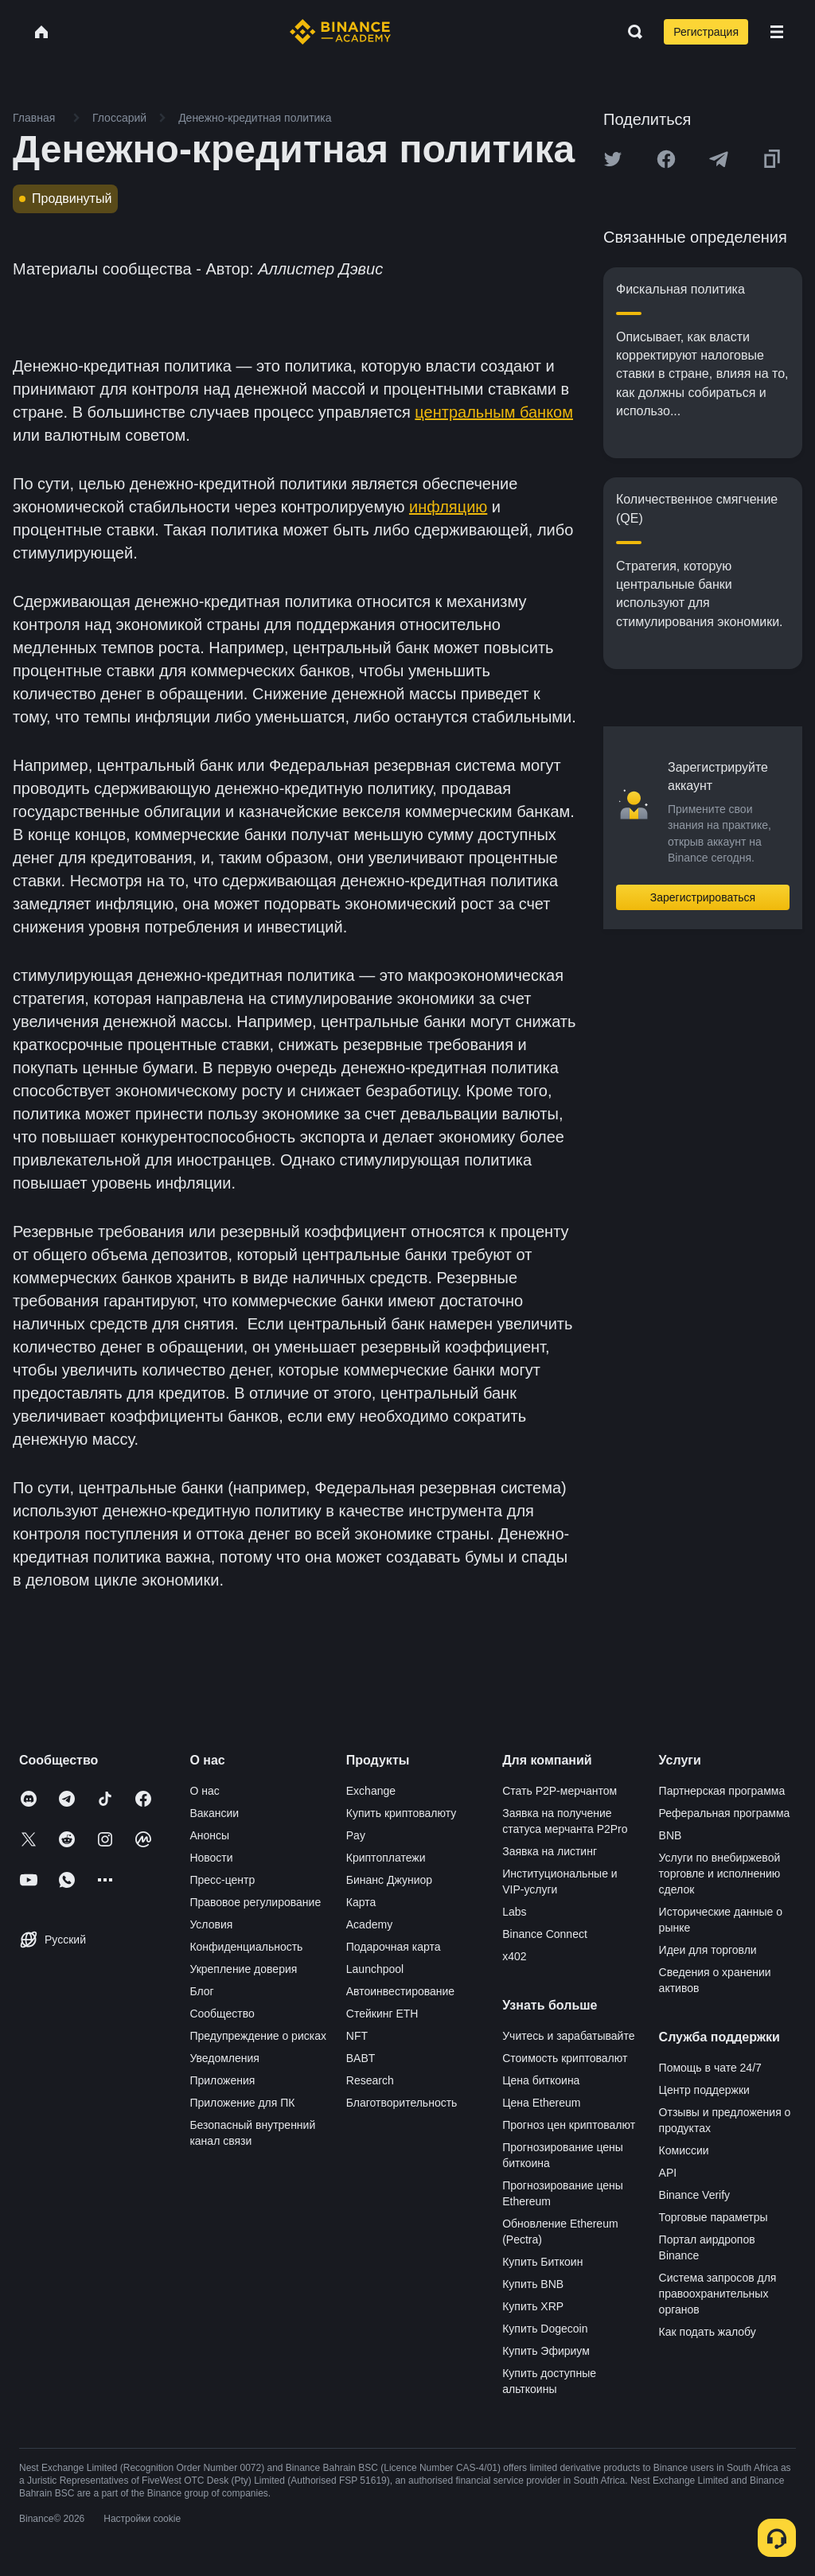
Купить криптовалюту (401, 1813)
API (668, 2172)
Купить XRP (532, 2306)
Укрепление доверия (243, 1969)
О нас (204, 1790)
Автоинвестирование (400, 1991)
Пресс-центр (222, 1880)
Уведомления (224, 2058)
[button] (776, 31)
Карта (361, 1902)
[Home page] (340, 32)
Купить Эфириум (546, 2350)
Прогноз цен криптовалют (568, 2125)
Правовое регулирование (255, 1902)
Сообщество (221, 2013)
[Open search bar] (630, 32)
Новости (210, 1857)
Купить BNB (532, 2284)
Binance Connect (544, 1934)
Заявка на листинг (549, 1851)
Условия (210, 1924)
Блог (201, 1991)
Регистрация (706, 31)
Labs (514, 1911)
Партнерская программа (722, 1790)
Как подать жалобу (707, 2331)
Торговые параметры (713, 2217)
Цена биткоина (540, 2080)
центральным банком (494, 412)
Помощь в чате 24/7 (710, 2067)
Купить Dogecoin (544, 2328)
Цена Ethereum (541, 2102)
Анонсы (209, 1835)
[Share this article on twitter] (612, 159)
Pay (355, 1835)
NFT (357, 2035)
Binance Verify (695, 2195)
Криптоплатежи (386, 1857)
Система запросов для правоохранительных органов (718, 2293)
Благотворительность (402, 2102)
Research (370, 2080)
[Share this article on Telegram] (718, 159)
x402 (514, 1956)
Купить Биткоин (542, 2261)
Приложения (222, 2080)
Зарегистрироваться (702, 897)
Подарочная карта (393, 1946)
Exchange (371, 1790)
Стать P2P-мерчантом (559, 1790)
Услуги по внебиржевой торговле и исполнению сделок (720, 1873)
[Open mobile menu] (777, 32)
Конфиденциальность (245, 1946)
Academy (369, 1924)
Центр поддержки (704, 2090)
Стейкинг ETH (382, 2013)
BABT (361, 2058)
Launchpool (375, 1969)
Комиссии (684, 2150)
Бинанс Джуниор (389, 1880)
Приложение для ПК (241, 2102)
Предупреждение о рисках (257, 2035)
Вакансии (214, 1813)
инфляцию (448, 507)
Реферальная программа (724, 1813)
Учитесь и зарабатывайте (568, 2035)
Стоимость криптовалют (564, 2058)
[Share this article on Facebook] (666, 159)
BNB (670, 1835)
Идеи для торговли (708, 1950)
